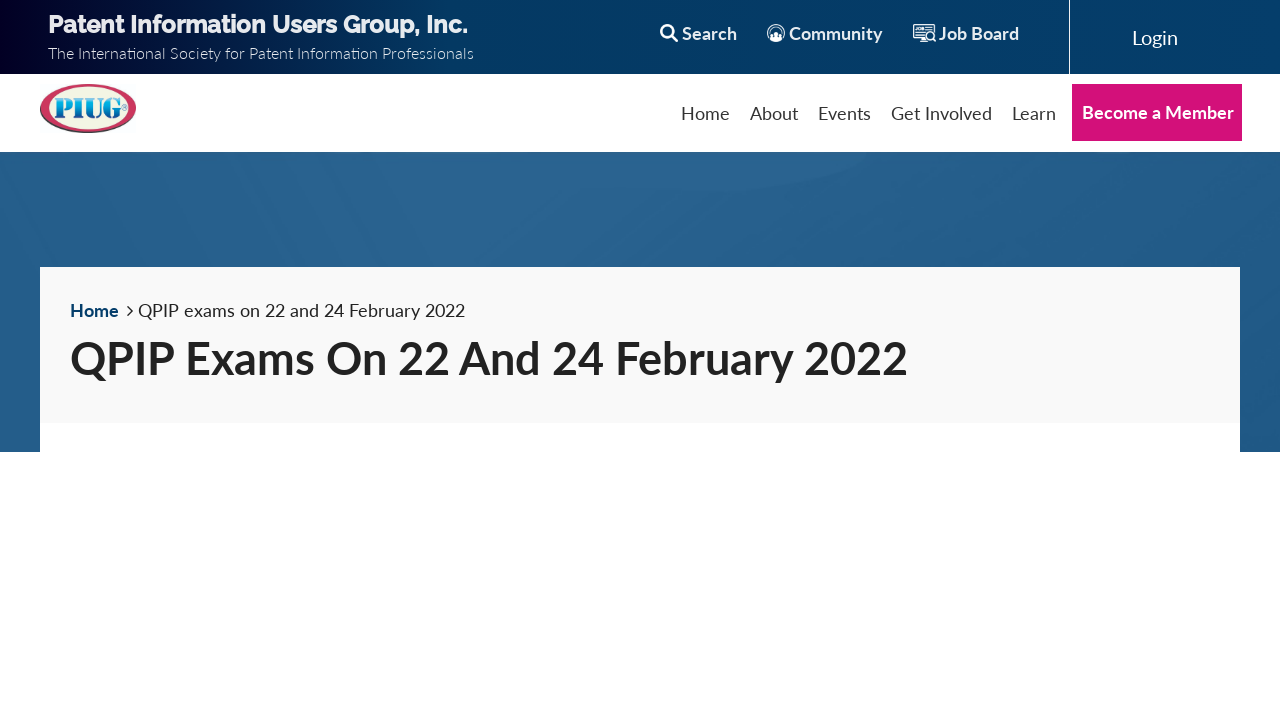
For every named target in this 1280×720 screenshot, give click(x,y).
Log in (1155, 37)
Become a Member (1158, 112)
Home (94, 310)
